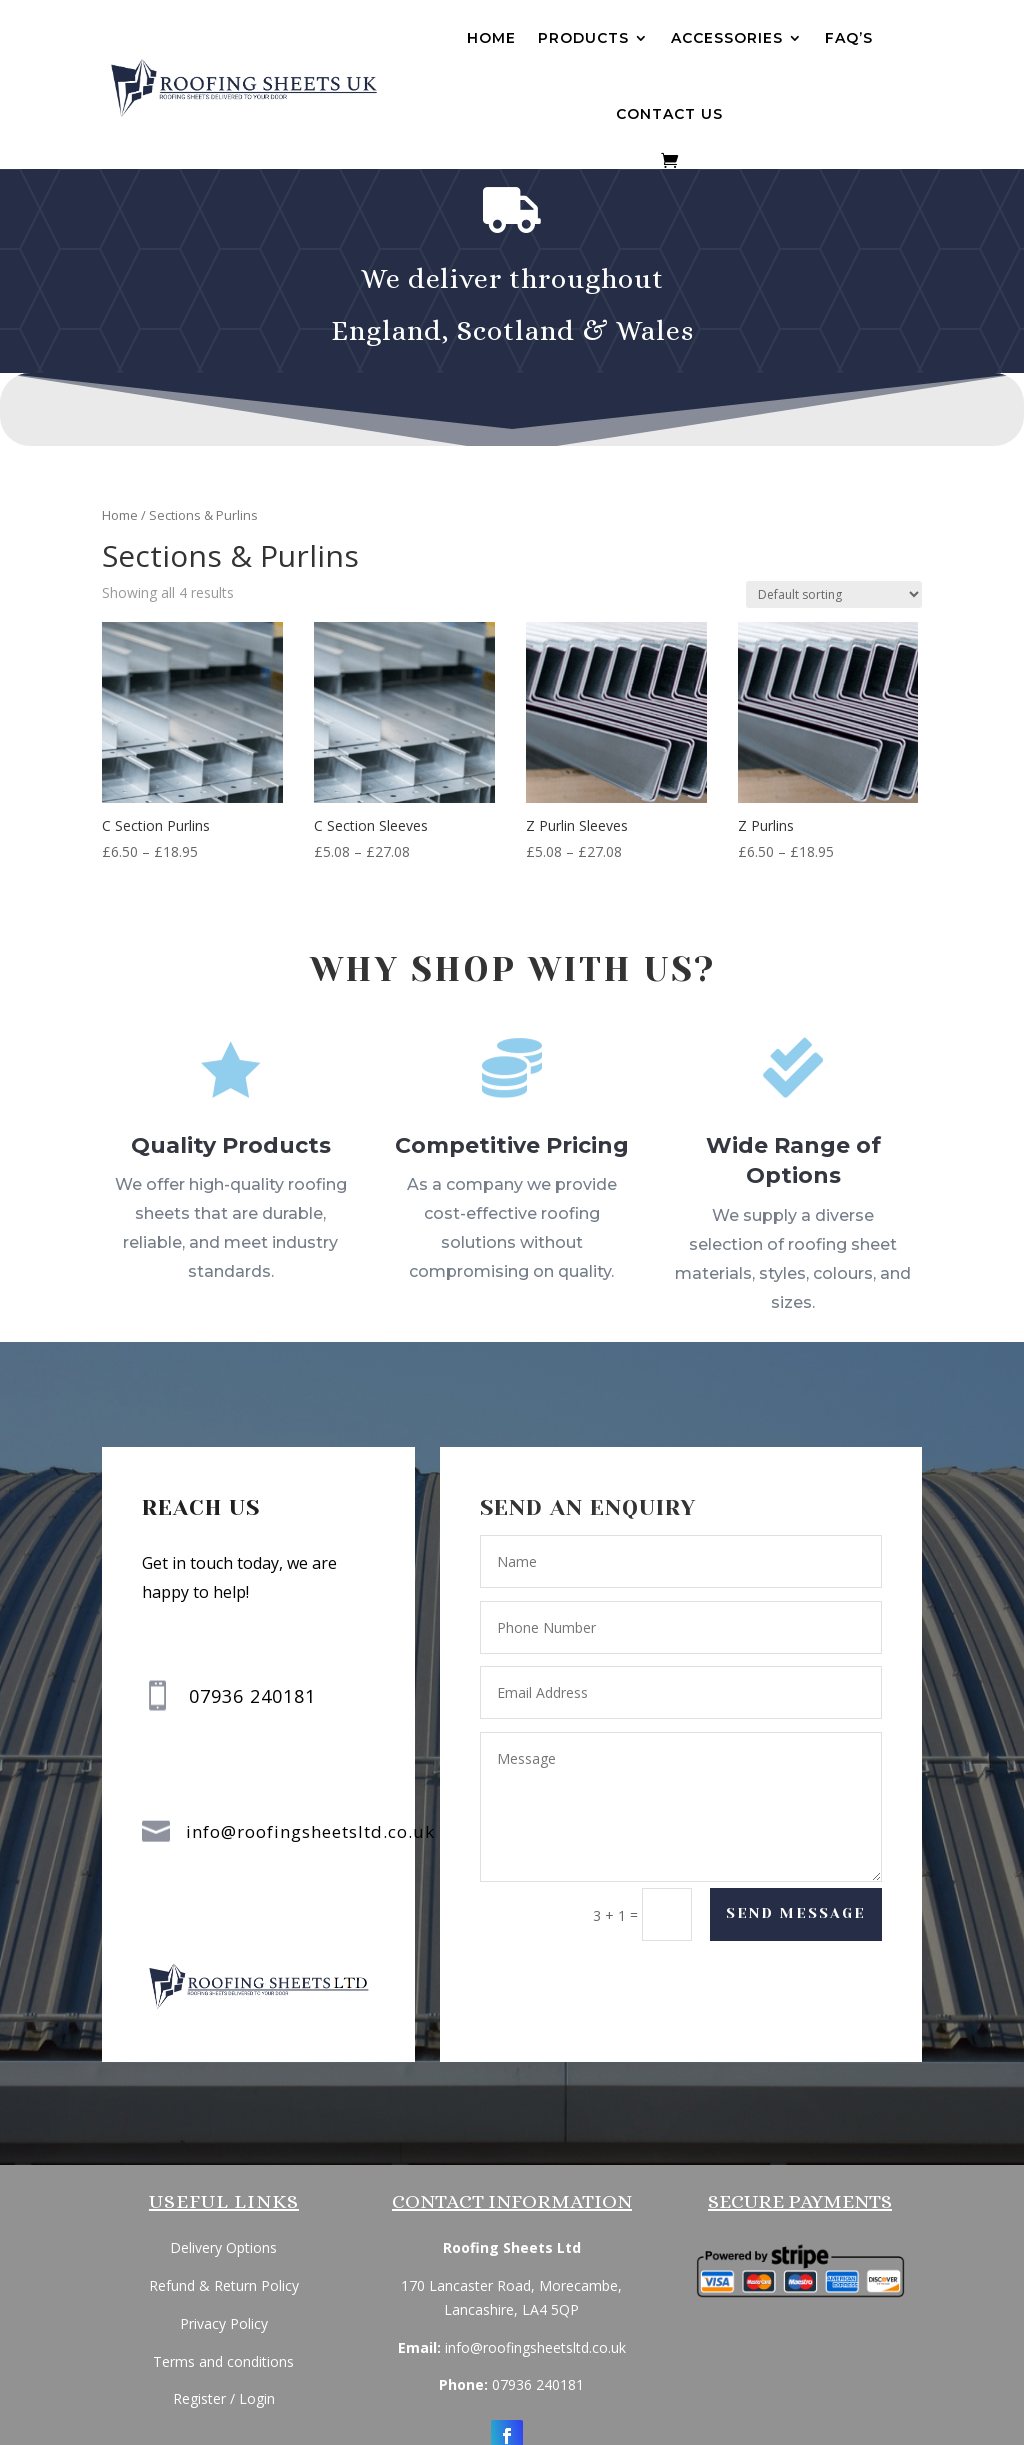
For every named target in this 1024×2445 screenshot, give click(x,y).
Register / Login (224, 2398)
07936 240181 (538, 2384)
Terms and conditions (223, 2361)
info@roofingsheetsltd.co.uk (310, 1832)
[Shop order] (834, 594)
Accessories (727, 38)
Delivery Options (223, 2247)
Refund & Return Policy (224, 2285)
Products (583, 38)
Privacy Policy (224, 2323)
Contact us (669, 114)
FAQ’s (849, 38)
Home (491, 38)
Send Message (795, 1914)
